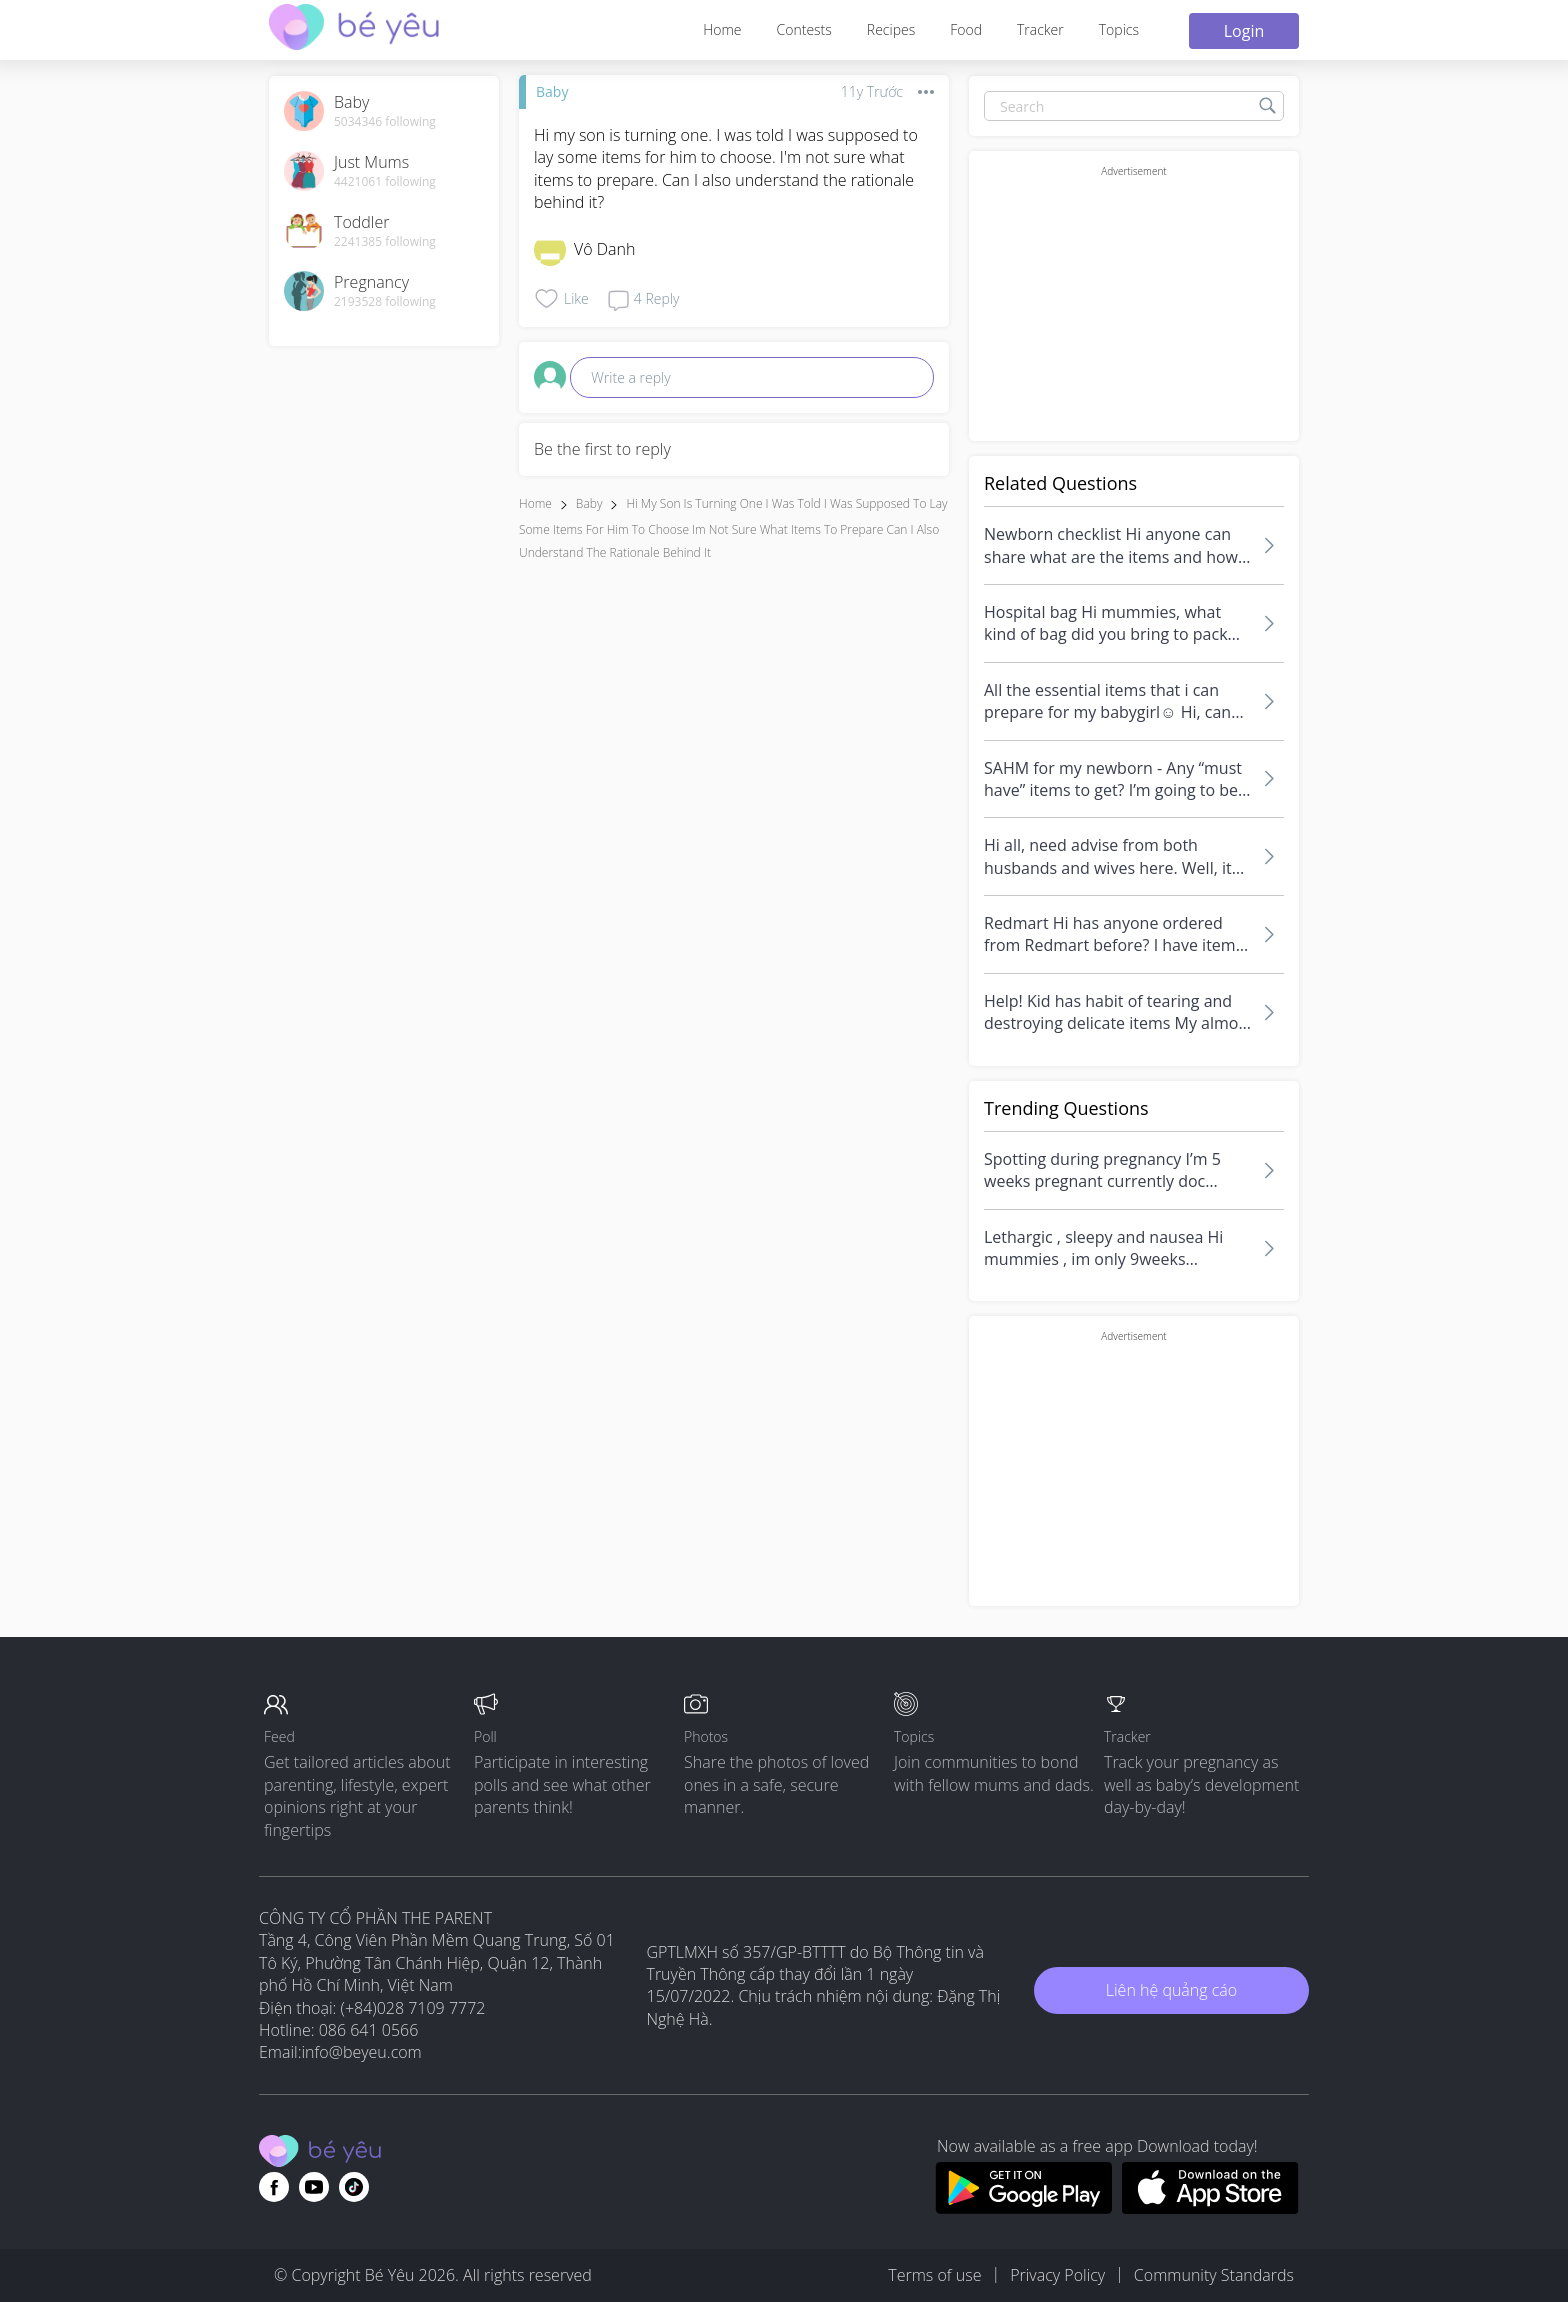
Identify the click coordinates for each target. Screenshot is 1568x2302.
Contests (804, 29)
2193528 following (385, 302)
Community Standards (1214, 2275)
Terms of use (934, 2275)
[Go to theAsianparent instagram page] (354, 2187)
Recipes (891, 29)
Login (1244, 31)
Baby (552, 91)
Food (966, 29)
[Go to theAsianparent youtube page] (314, 2187)
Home (722, 29)
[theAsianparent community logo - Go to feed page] (354, 29)
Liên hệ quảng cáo (1171, 1990)
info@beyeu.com (362, 2052)
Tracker (1040, 29)
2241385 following (385, 242)
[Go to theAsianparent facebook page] (274, 2187)
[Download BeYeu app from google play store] (1023, 2208)
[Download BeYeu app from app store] (1210, 2208)
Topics (1119, 29)
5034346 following (385, 122)
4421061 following (385, 182)
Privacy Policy (1057, 2275)
